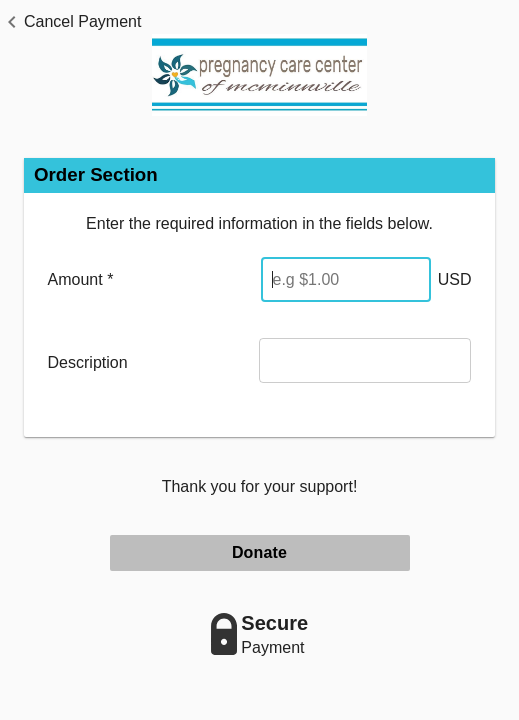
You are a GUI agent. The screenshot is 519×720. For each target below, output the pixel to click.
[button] (70, 22)
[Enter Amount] (346, 279)
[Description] (365, 360)
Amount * (81, 279)
